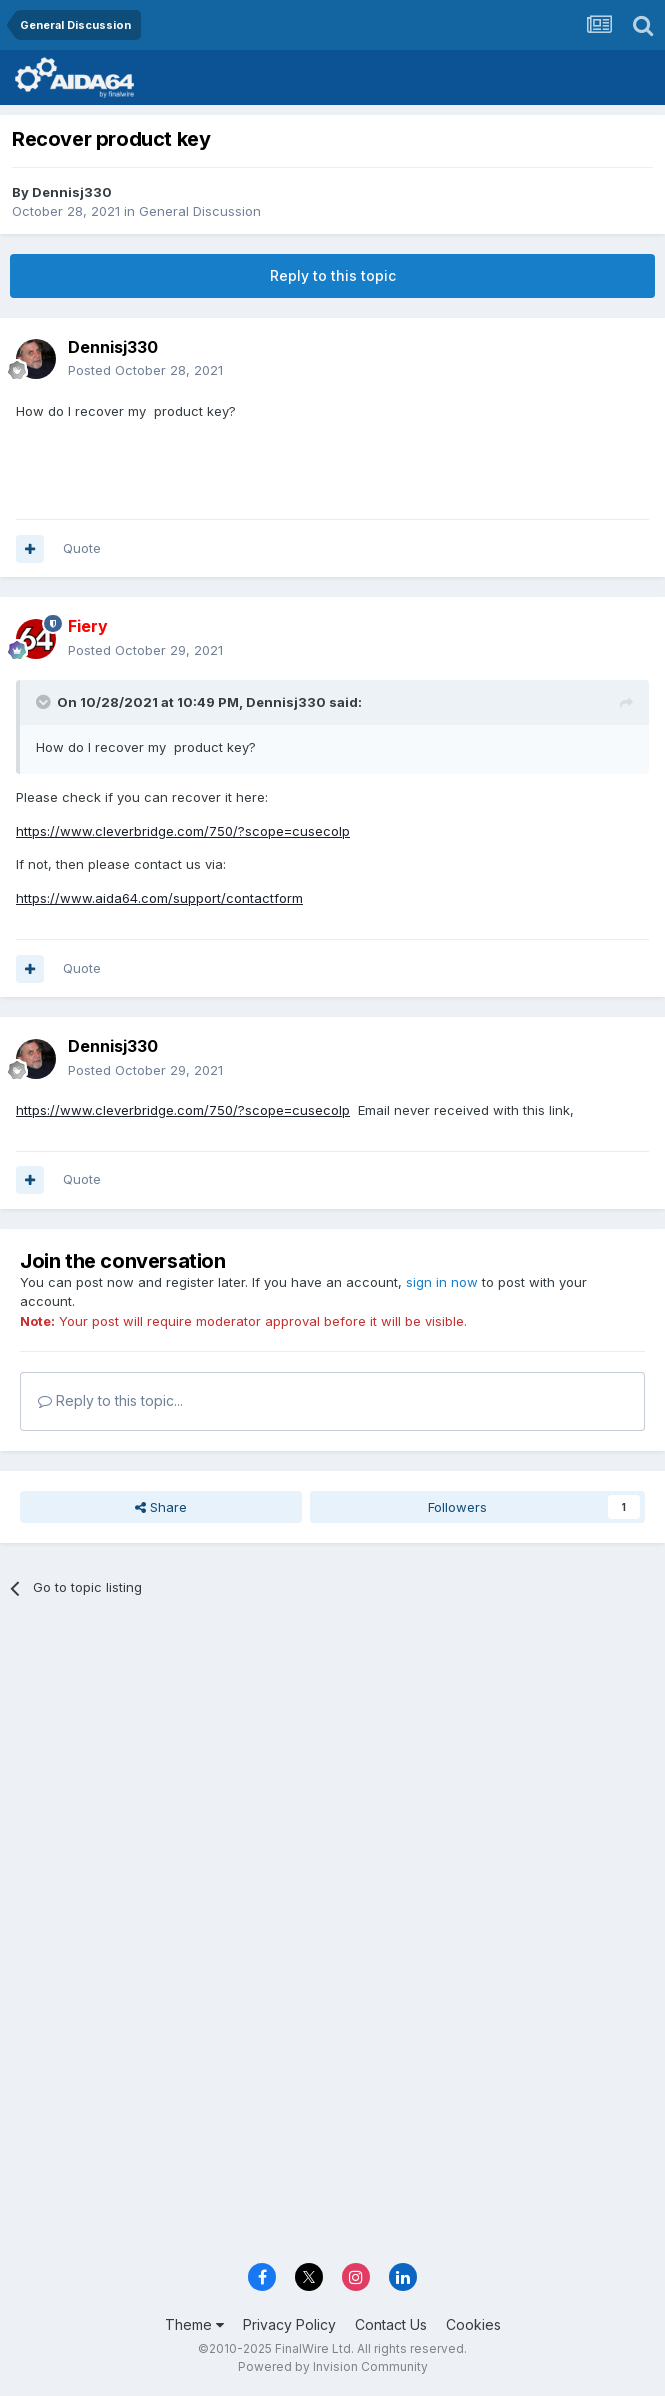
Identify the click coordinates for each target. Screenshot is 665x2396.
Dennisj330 (72, 192)
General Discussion (200, 211)
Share (161, 1507)
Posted (145, 370)
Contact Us (391, 2324)
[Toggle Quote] (45, 702)
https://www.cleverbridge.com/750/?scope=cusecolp (183, 831)
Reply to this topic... (110, 1400)
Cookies (473, 2324)
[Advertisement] (332, 1763)
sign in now (442, 1282)
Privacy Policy (289, 2324)
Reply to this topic (333, 275)
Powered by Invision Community (333, 2366)
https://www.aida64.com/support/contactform (159, 898)
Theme (194, 2324)
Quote (82, 548)
